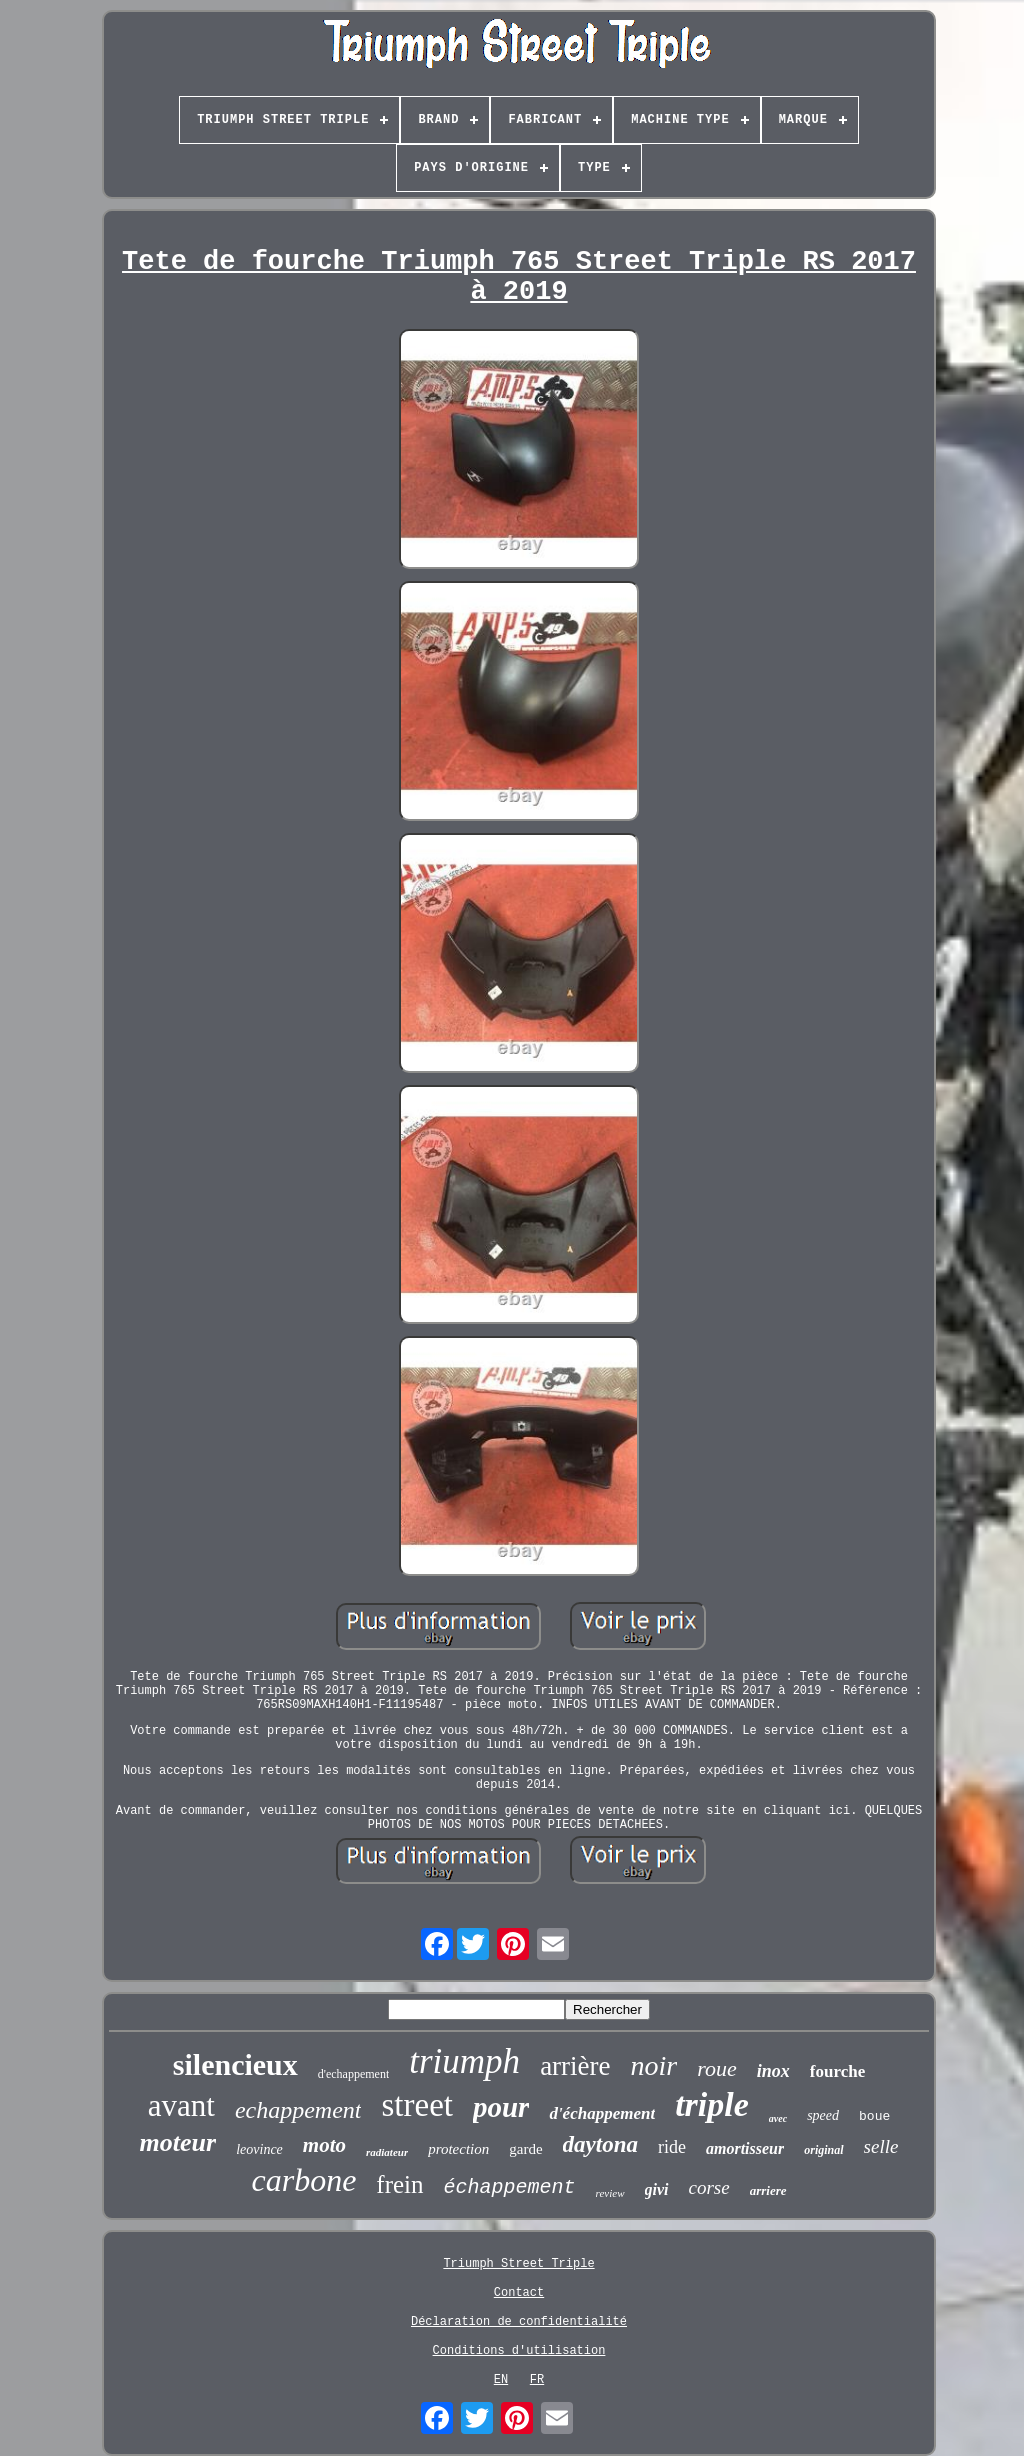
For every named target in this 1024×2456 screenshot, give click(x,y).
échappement (510, 2187)
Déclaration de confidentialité (519, 2322)
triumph (464, 2061)
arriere (768, 2190)
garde (525, 2149)
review (610, 2193)
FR (537, 2380)
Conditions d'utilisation (519, 2351)
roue (717, 2068)
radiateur (387, 2152)
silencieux (235, 2064)
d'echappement (353, 2074)
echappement (298, 2110)
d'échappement (602, 2113)
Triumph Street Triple (518, 2264)
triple (712, 2104)
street (416, 2105)
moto (324, 2145)
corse (709, 2187)
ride (672, 2147)
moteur (178, 2142)
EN (501, 2380)
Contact (519, 2293)
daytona (600, 2144)
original (823, 2150)
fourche (837, 2071)
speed (823, 2115)
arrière (575, 2066)
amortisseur (745, 2148)
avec (778, 2118)
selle (881, 2146)
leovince (259, 2149)
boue (874, 2116)
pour (501, 2107)
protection (458, 2149)
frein (399, 2184)
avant (181, 2105)
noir (654, 2065)
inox (773, 2071)
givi (657, 2189)
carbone (303, 2180)
